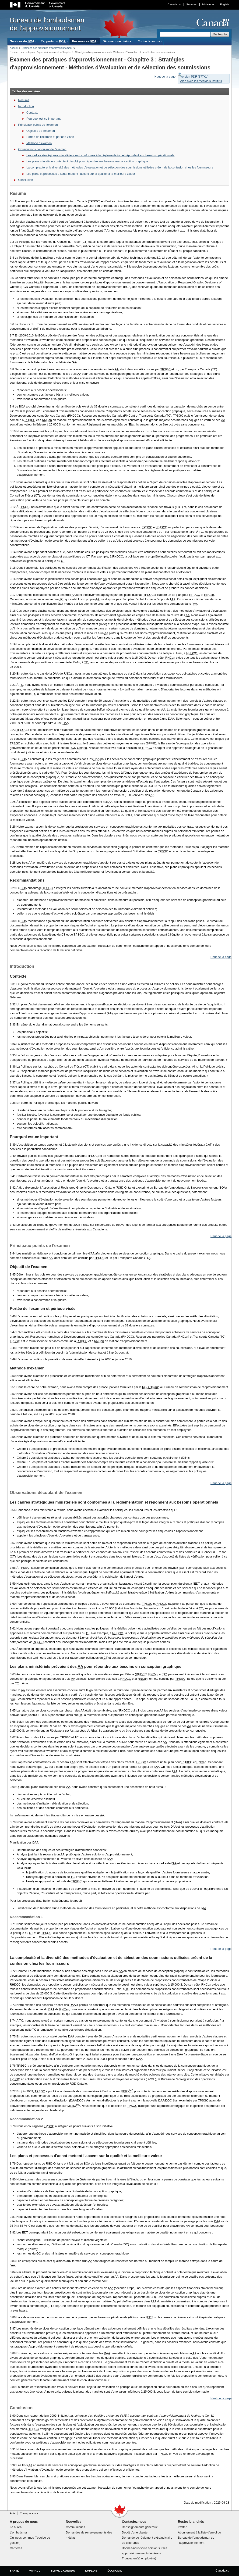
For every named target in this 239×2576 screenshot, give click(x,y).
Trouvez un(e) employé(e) (139, 2558)
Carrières (16, 2548)
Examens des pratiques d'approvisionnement (47, 47)
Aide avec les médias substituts (201, 81)
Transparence (29, 2513)
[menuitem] (23, 41)
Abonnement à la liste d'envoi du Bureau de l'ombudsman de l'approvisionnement (199, 2538)
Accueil (14, 47)
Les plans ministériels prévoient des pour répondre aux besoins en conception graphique (87, 161)
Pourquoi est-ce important (43, 118)
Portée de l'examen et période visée (50, 137)
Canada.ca (174, 4)
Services (191, 4)
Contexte (32, 112)
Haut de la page (165, 76)
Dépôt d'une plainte (135, 2532)
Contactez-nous (134, 2521)
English (224, 4)
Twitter (182, 2527)
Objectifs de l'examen (40, 130)
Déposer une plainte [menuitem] (117, 41)
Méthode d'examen (39, 143)
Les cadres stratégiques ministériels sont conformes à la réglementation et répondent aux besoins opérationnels (100, 155)
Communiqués (75, 2527)
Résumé (23, 100)
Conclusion (25, 180)
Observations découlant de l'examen (42, 149)
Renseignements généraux (140, 2527)
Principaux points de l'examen (38, 124)
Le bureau (16, 2527)
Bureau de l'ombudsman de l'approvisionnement (47, 24)
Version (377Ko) (194, 76)
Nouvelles (73, 2521)
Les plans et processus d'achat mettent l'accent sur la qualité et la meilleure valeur (80, 173)
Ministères (208, 4)
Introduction (26, 106)
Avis (12, 2513)
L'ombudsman (19, 2532)
